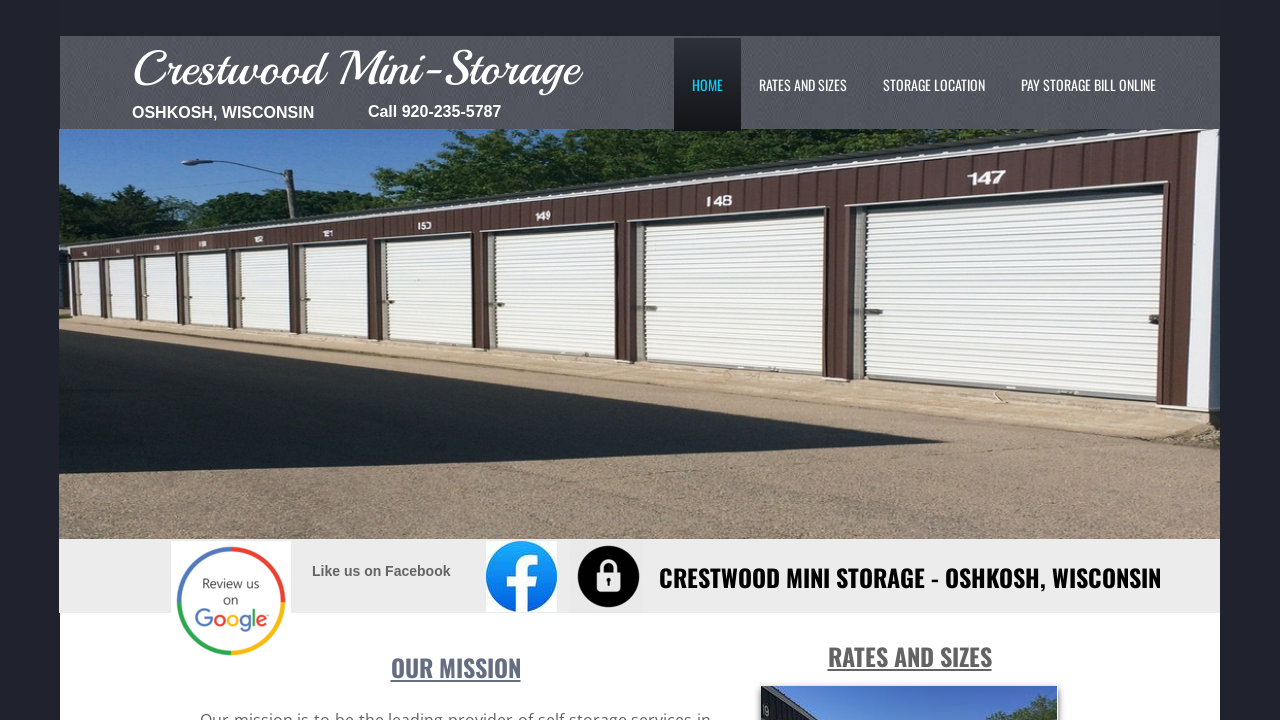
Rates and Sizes (803, 84)
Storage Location (934, 84)
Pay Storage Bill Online (1088, 84)
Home (707, 84)
